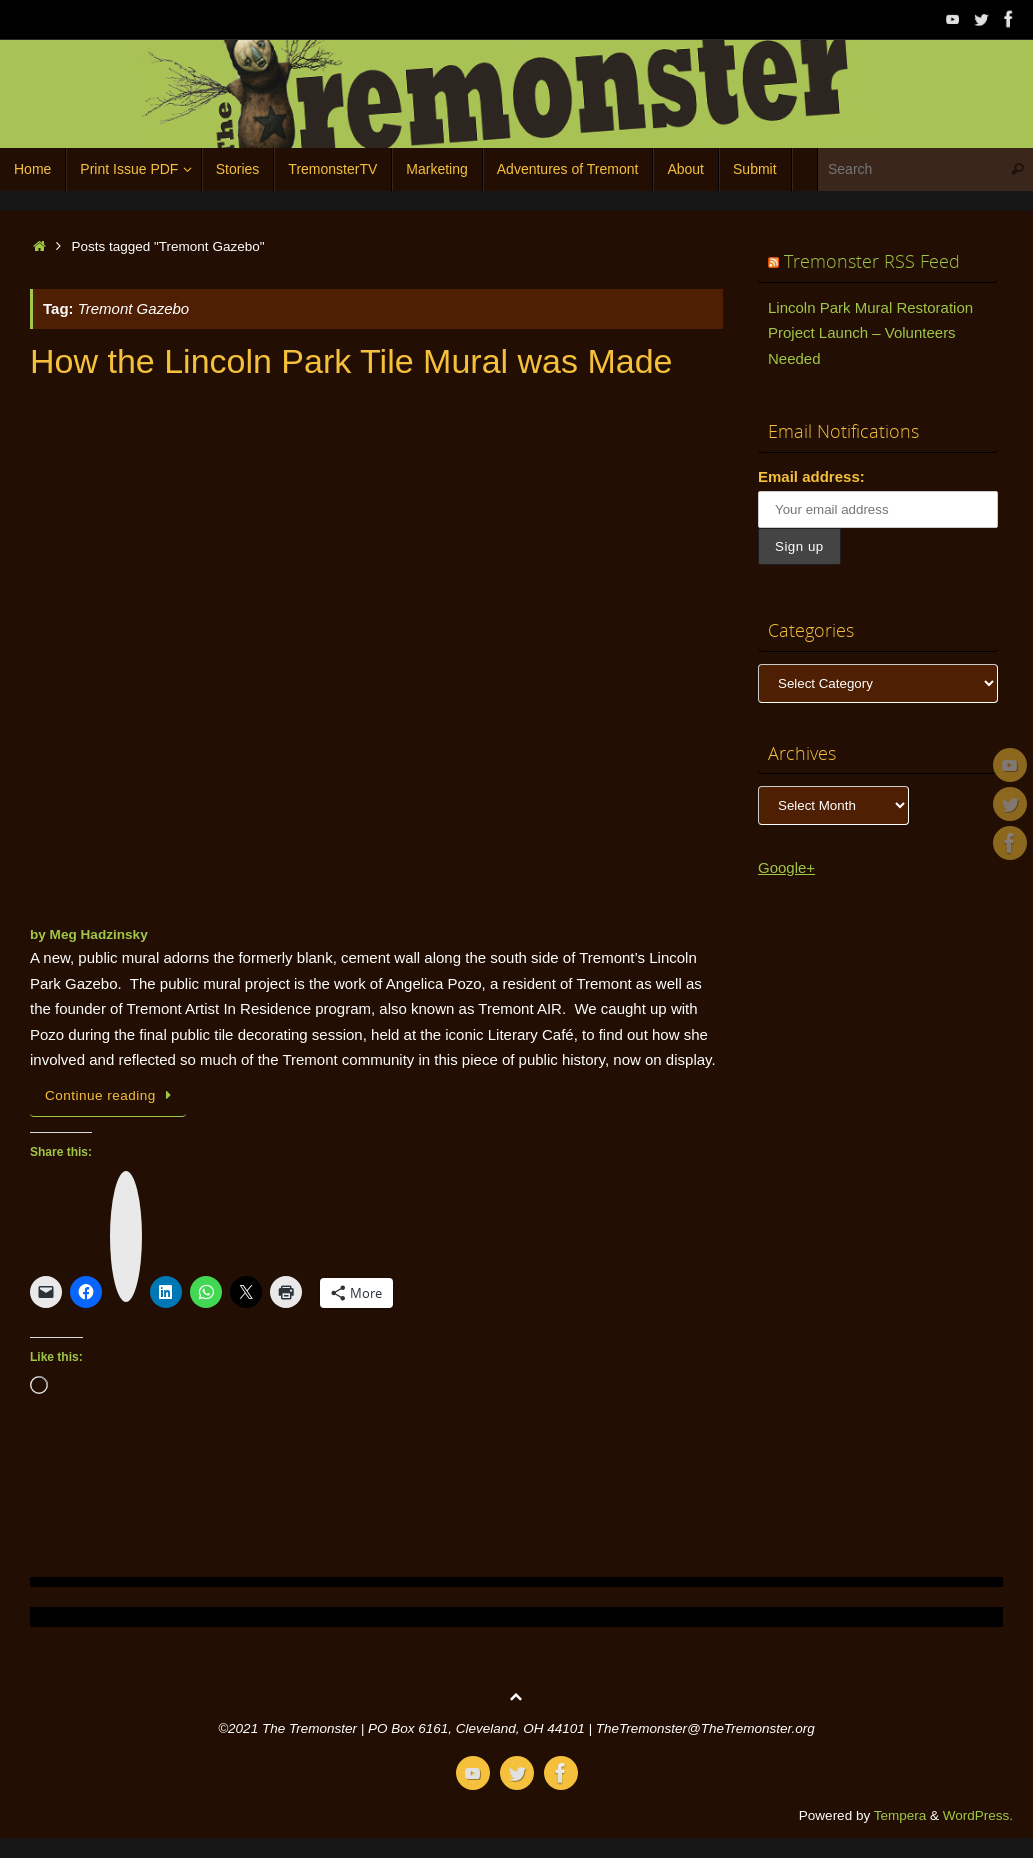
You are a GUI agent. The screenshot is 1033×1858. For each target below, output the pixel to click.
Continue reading (111, 1095)
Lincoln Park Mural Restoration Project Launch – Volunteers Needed (870, 333)
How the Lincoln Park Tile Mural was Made (351, 361)
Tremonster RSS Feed (872, 261)
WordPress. (978, 1815)
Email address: (811, 476)
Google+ (786, 867)
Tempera (900, 1815)
